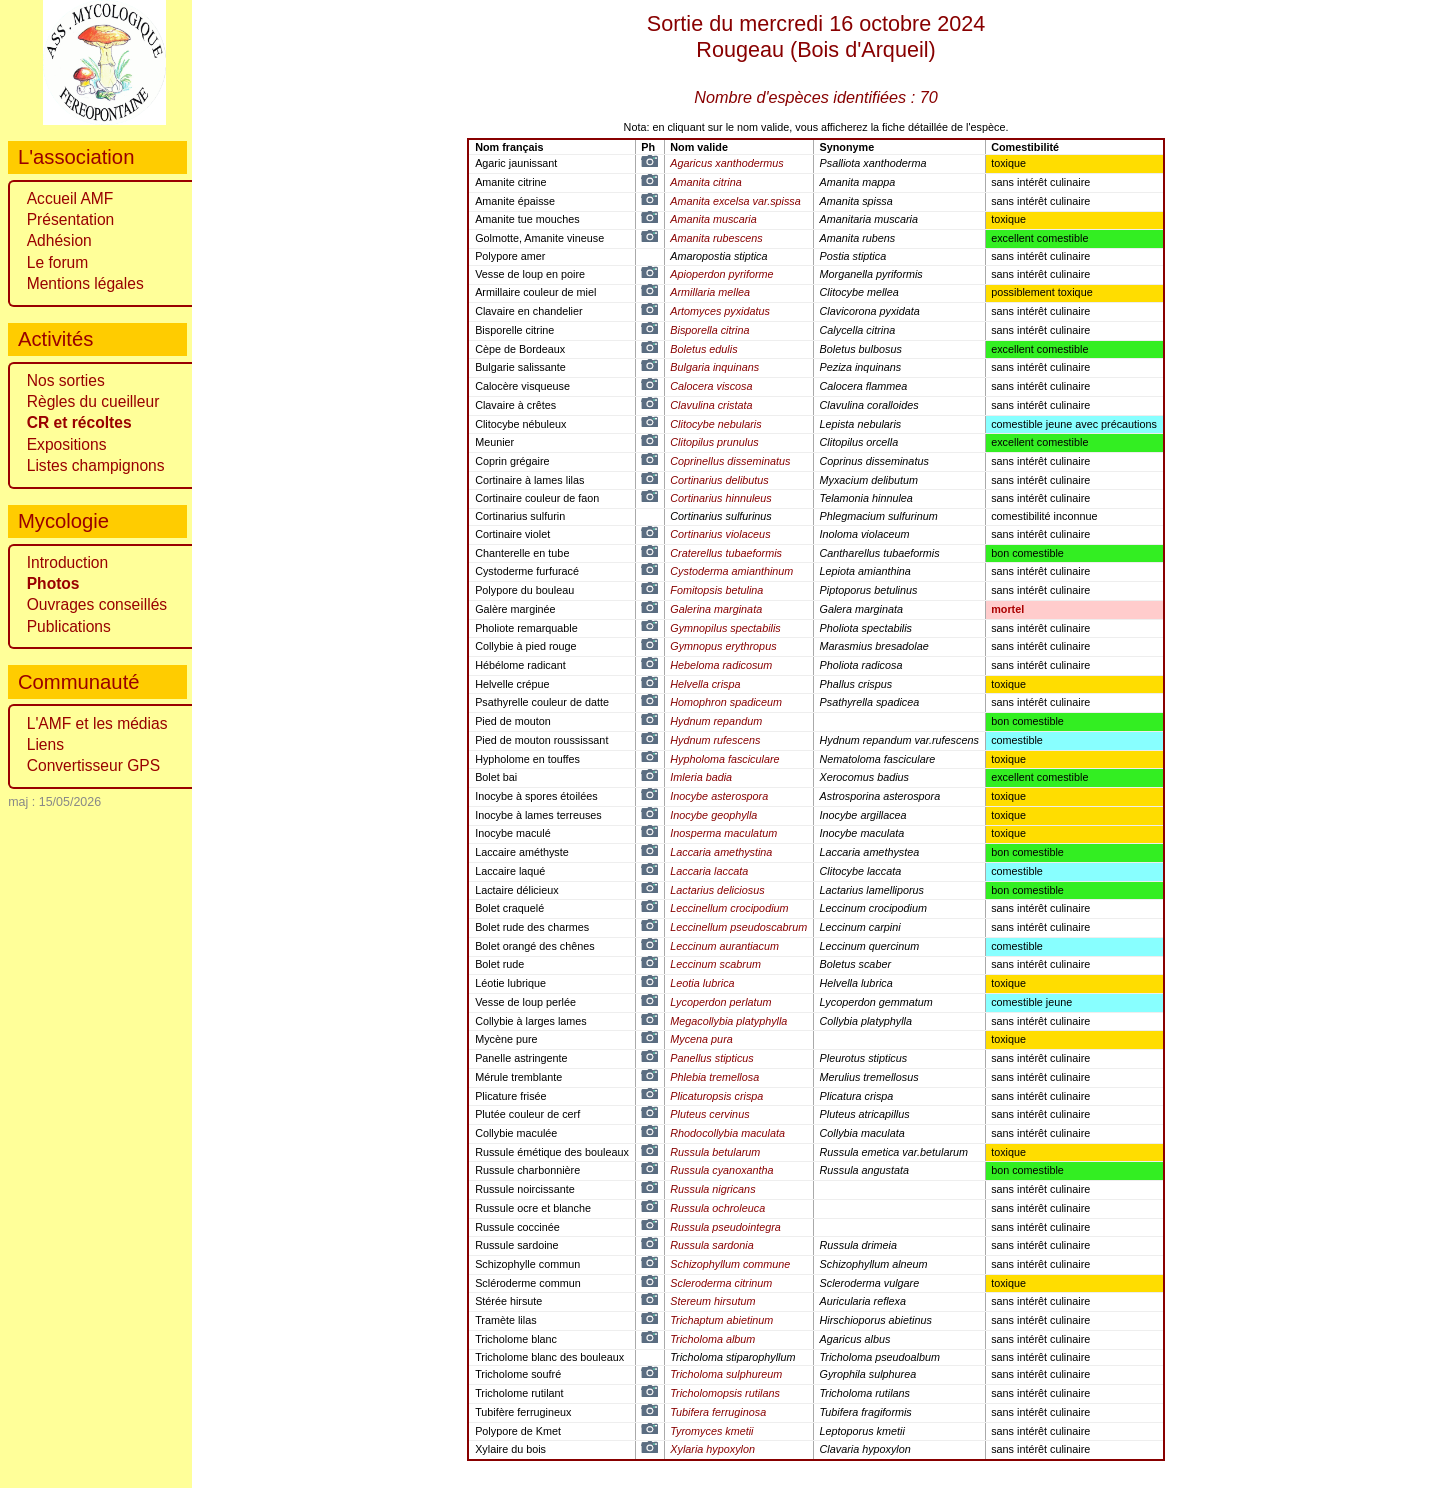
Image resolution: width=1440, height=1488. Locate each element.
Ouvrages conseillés (97, 604)
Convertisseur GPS (93, 765)
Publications (69, 626)
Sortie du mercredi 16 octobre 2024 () (816, 36)
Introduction (68, 562)
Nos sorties (66, 380)
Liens (45, 744)
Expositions (67, 444)
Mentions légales (85, 283)
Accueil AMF (70, 198)
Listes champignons (96, 465)
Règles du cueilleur (93, 401)
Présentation (71, 219)
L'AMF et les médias (97, 723)
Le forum (58, 262)
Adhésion (59, 240)
